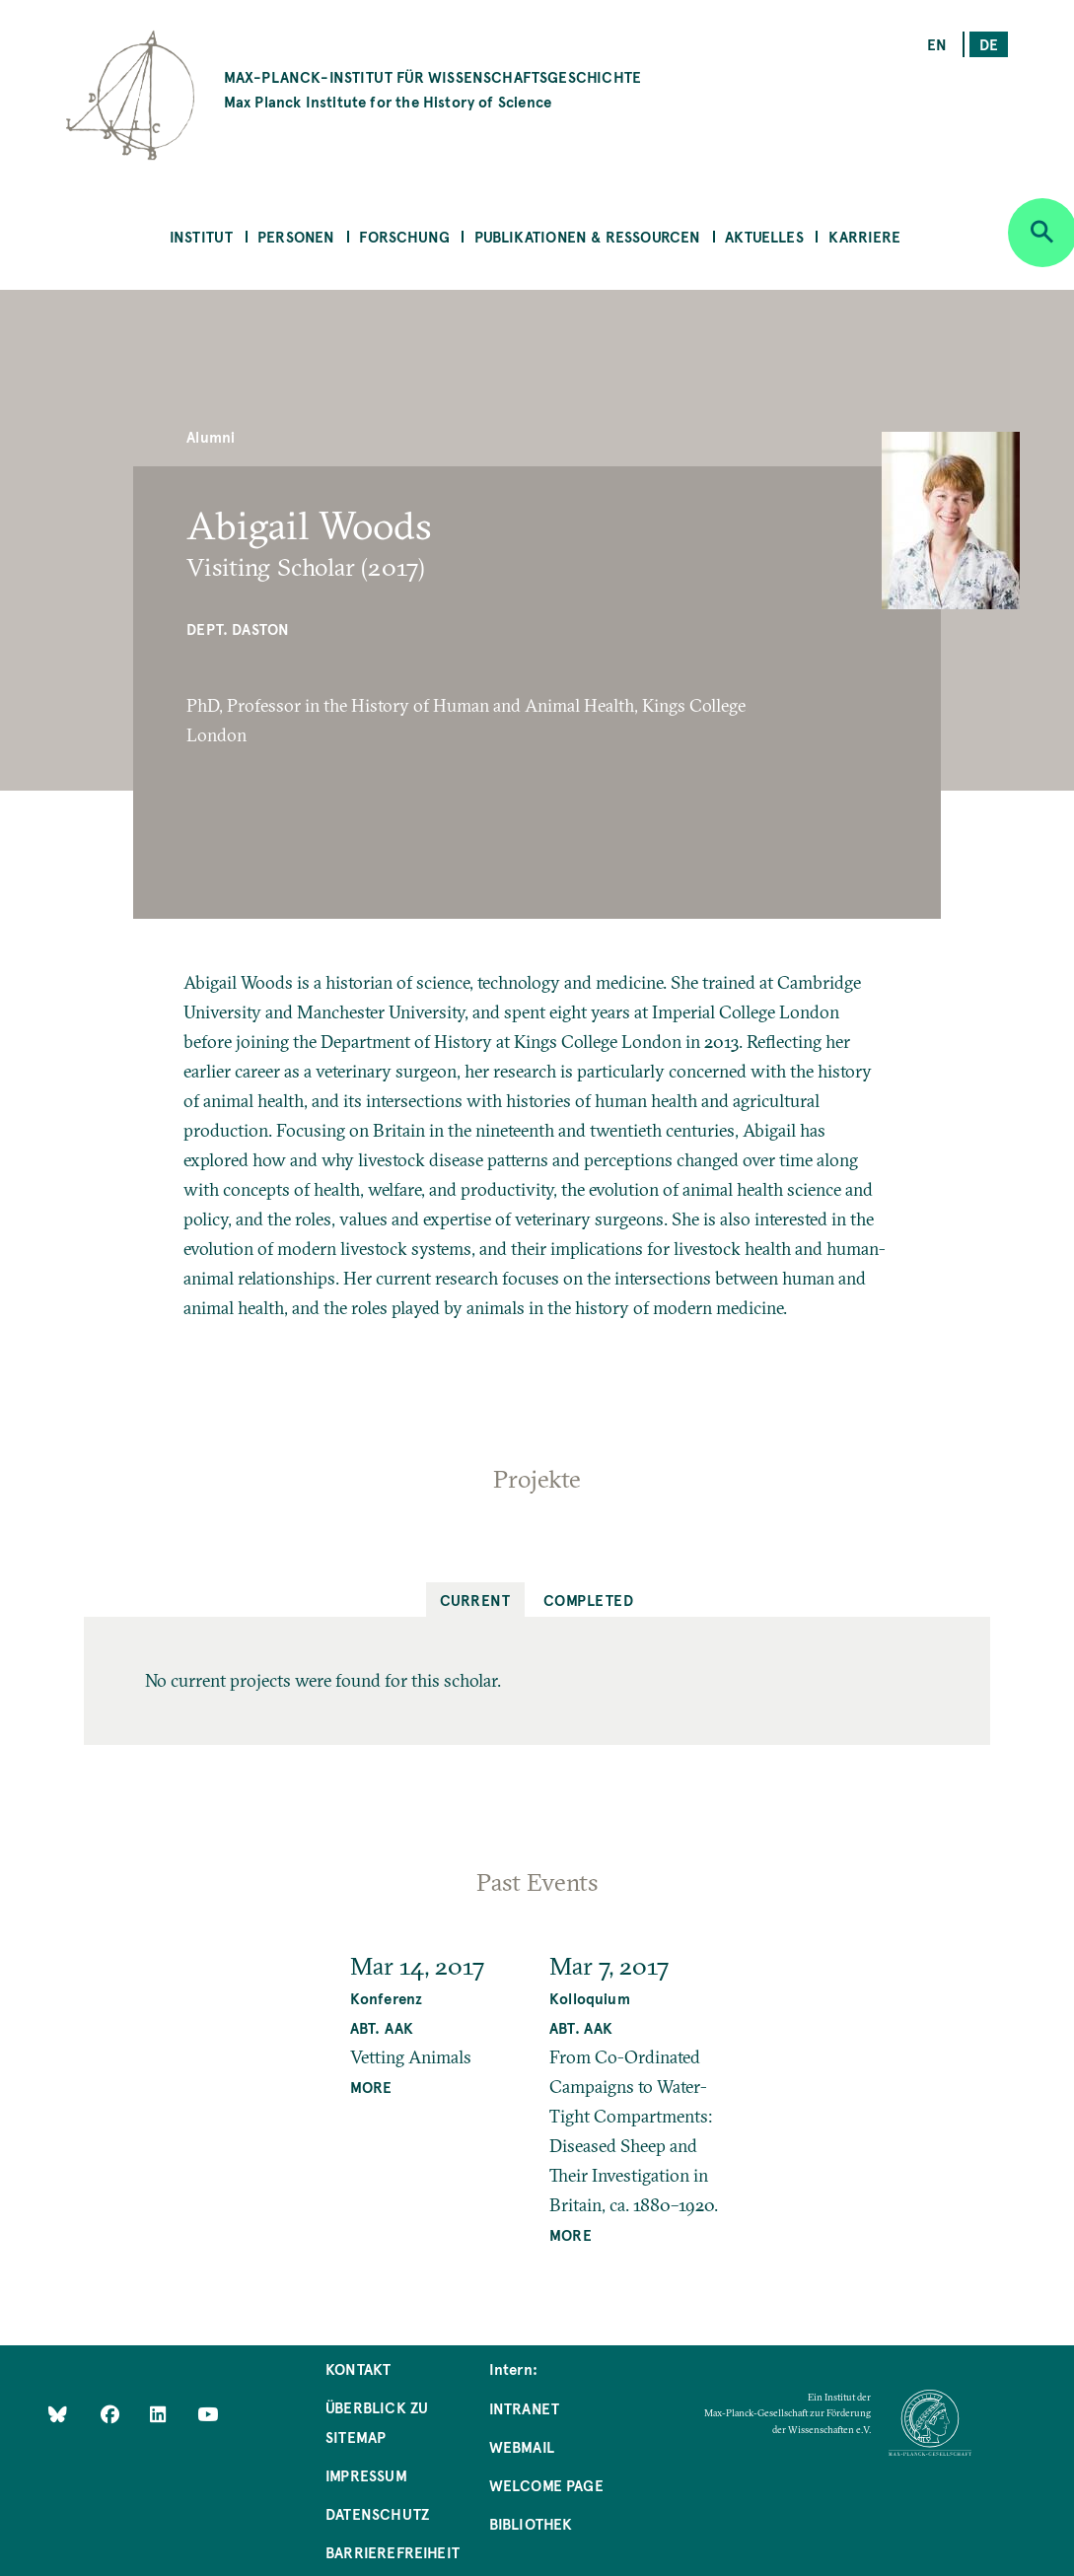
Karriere (864, 236)
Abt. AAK (381, 2027)
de (988, 44)
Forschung (404, 236)
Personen (295, 236)
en (937, 44)
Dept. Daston (237, 628)
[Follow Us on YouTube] (207, 2413)
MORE (371, 2086)
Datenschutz (377, 2513)
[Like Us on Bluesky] (57, 2413)
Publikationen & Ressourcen (587, 236)
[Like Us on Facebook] (112, 2413)
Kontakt (358, 2368)
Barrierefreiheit (392, 2551)
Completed (588, 1599)
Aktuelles (764, 236)
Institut (201, 236)
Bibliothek (531, 2523)
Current (475, 1599)
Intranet (524, 2408)
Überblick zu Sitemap (376, 2422)
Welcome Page (546, 2484)
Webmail (521, 2446)
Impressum (366, 2475)
